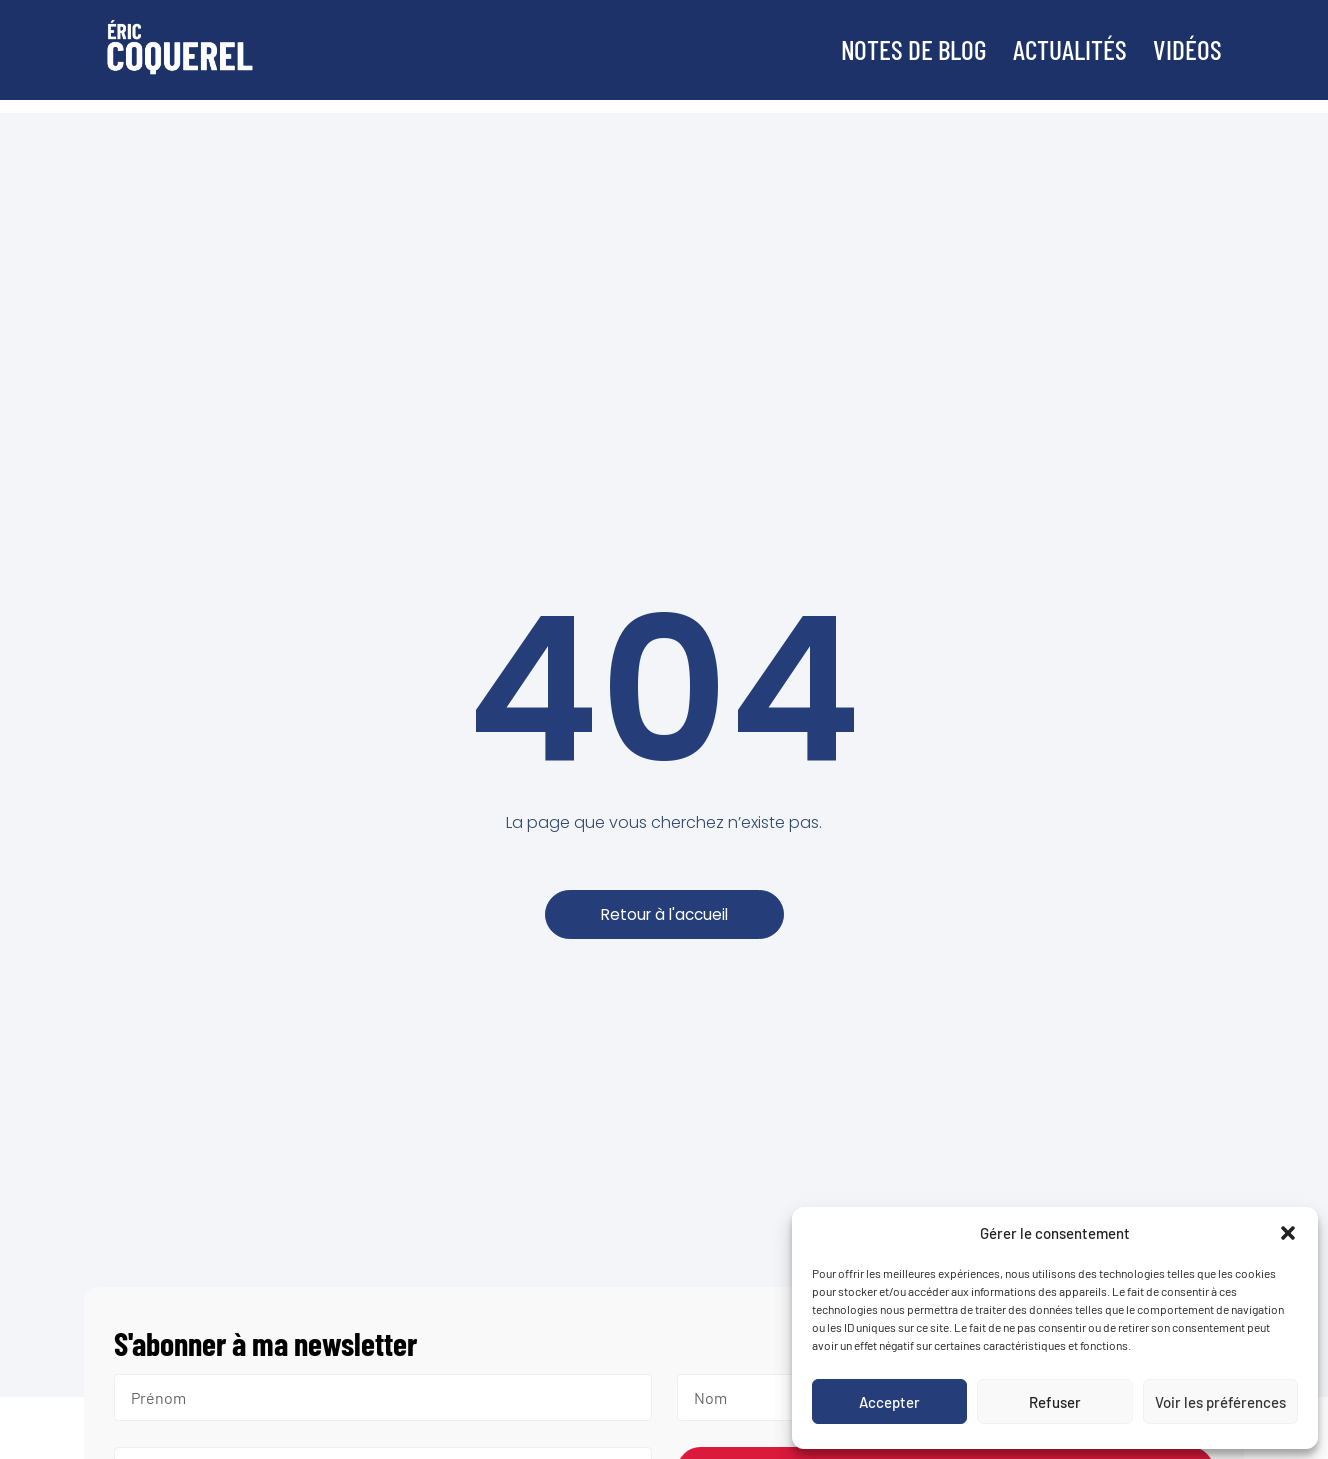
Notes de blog (894, 49)
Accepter (889, 1402)
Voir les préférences (1220, 1402)
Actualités (1061, 49)
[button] (1288, 1233)
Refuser (1055, 1402)
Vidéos (1187, 49)
